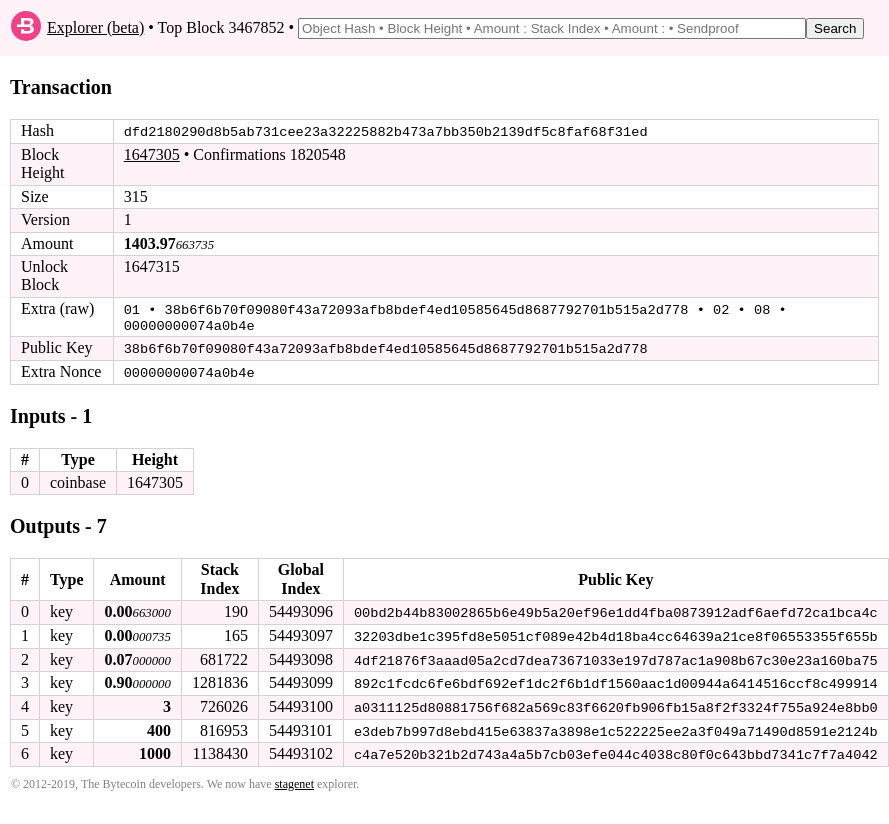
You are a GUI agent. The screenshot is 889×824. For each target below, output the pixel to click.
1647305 (152, 154)
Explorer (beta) (95, 27)
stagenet (294, 779)
